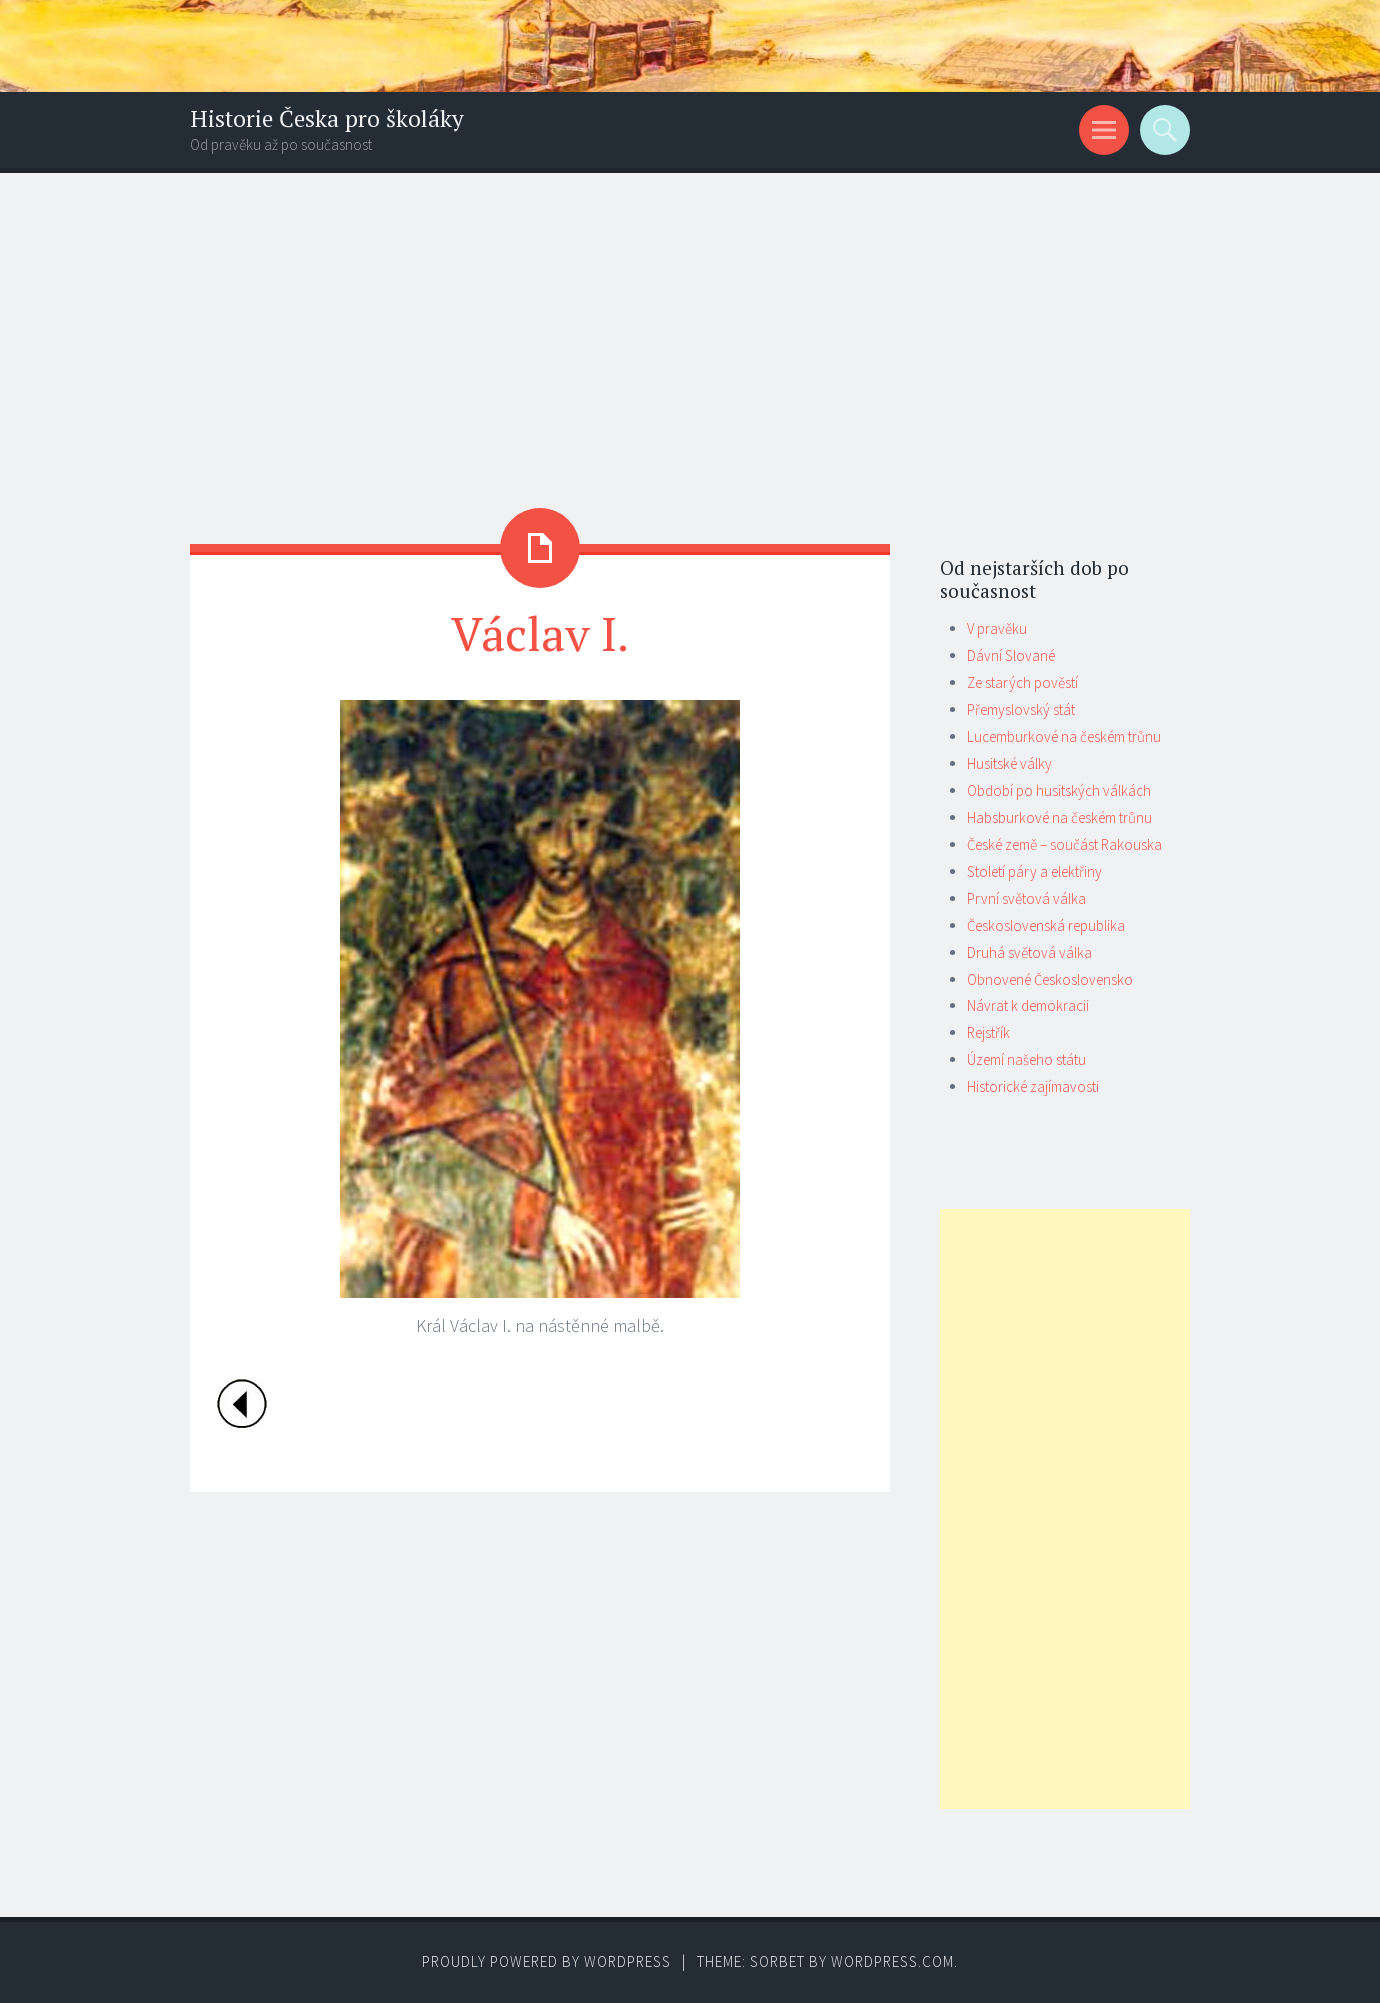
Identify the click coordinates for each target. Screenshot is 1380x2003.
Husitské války (1009, 763)
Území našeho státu (1026, 1059)
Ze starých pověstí (1022, 682)
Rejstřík (988, 1032)
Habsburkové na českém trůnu (1059, 817)
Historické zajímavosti (1033, 1086)
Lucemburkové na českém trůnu (1064, 736)
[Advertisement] (690, 323)
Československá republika (1046, 925)
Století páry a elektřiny (1034, 871)
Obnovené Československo (1050, 979)
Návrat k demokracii (1028, 1005)
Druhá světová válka (1029, 952)
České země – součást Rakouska (1064, 844)
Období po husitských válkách (1059, 790)
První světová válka (1026, 898)
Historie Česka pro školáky (327, 118)
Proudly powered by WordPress (546, 1961)
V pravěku (997, 628)
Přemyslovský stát (1021, 709)
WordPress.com (892, 1961)
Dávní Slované (1011, 655)
